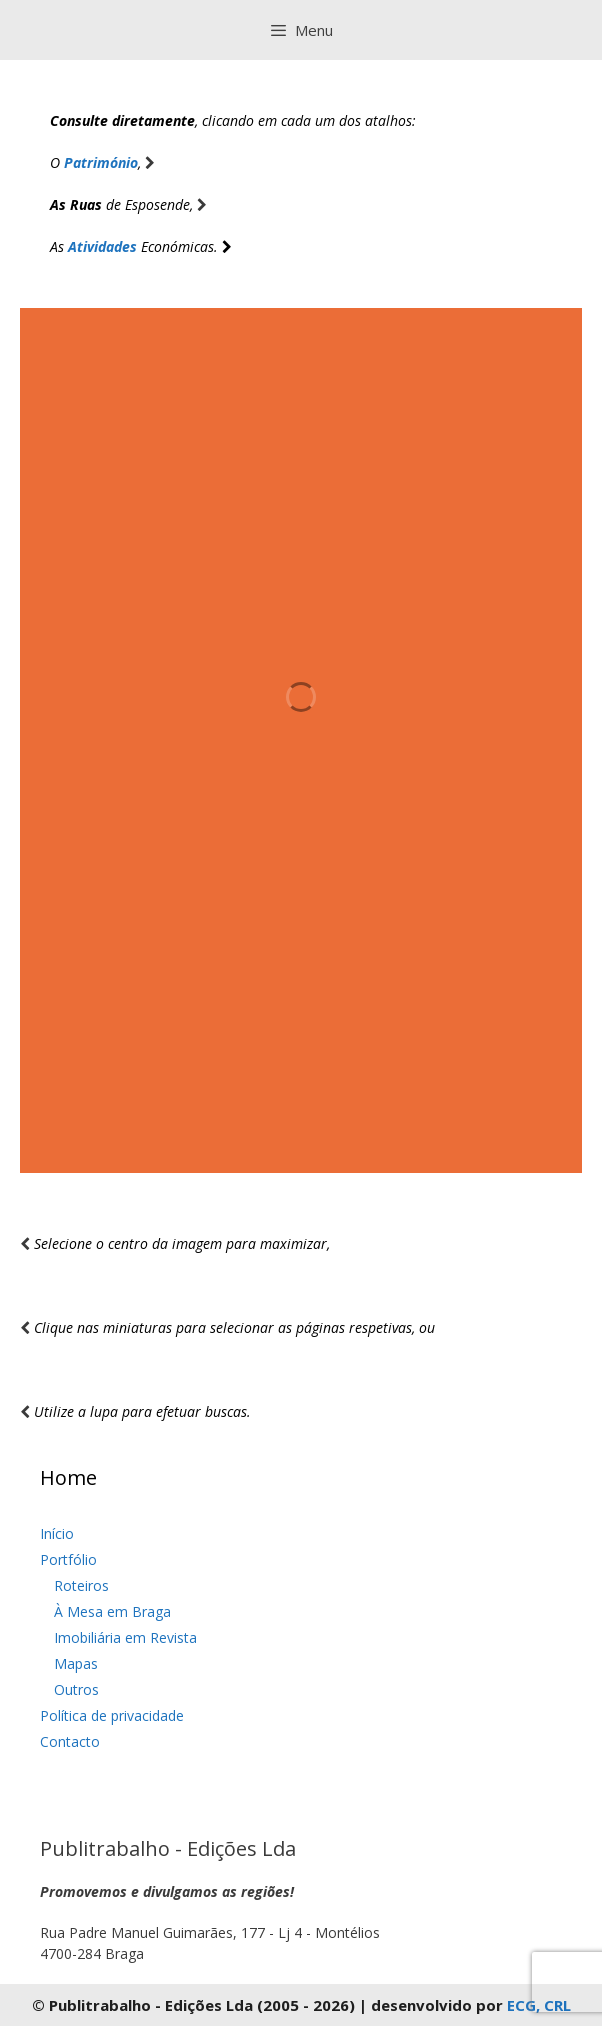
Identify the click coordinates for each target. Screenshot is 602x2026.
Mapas (76, 1663)
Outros (76, 1689)
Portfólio (68, 1559)
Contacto (70, 1741)
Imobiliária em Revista (125, 1637)
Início (57, 1533)
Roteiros (81, 1585)
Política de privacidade (112, 1715)
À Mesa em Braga (112, 1611)
